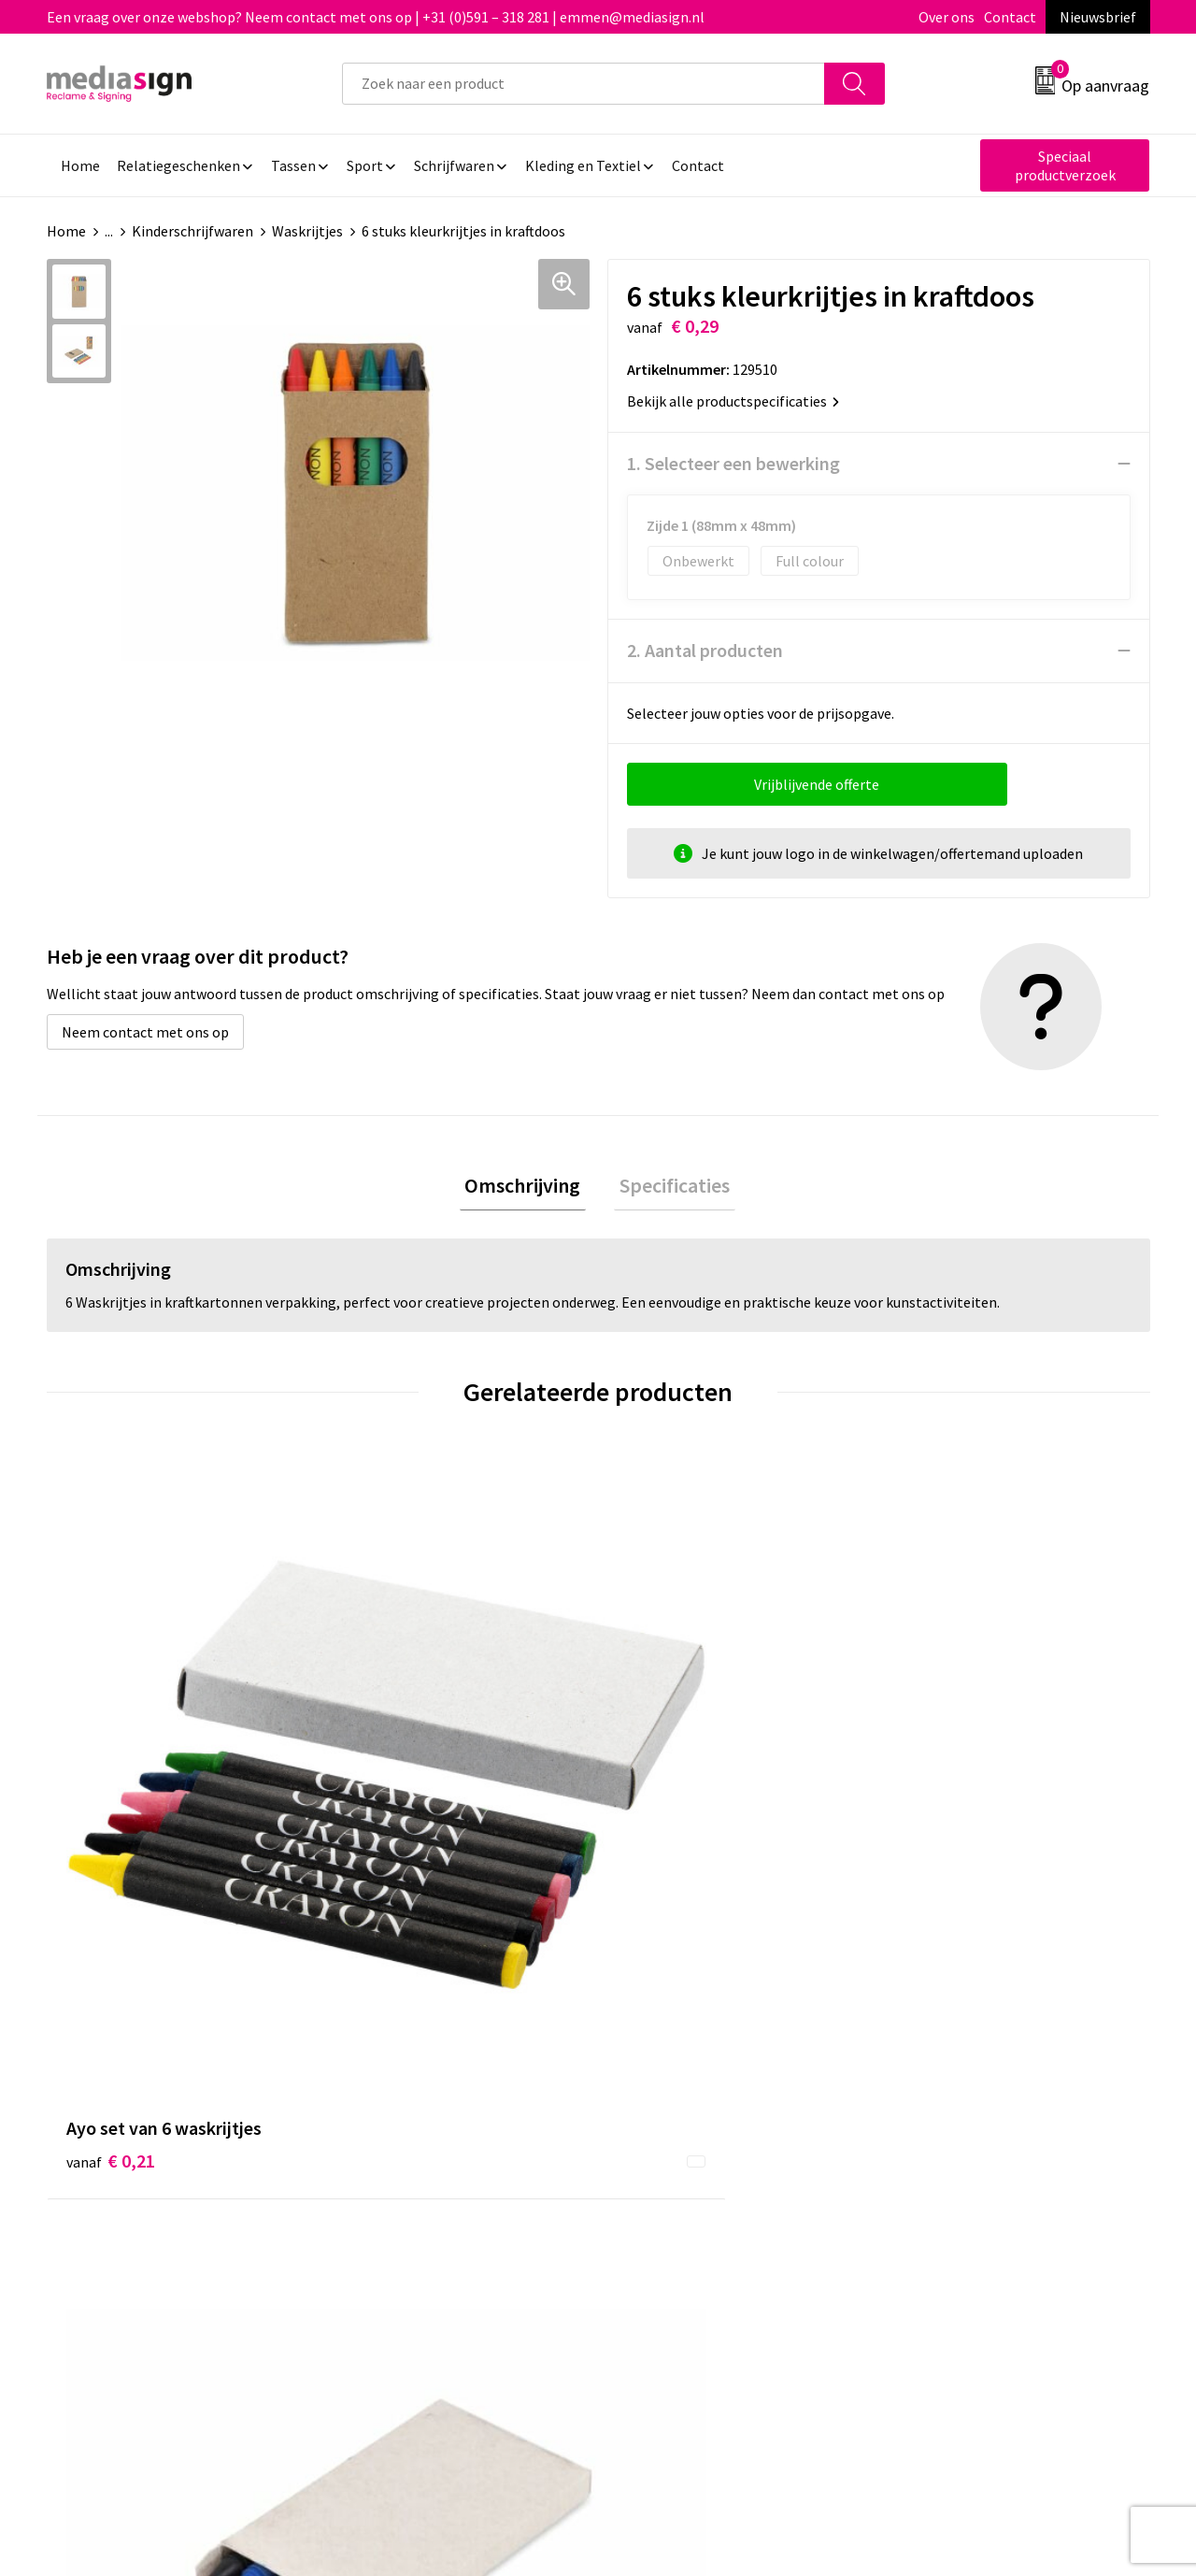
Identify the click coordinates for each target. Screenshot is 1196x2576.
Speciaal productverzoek (1065, 165)
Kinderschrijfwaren (192, 231)
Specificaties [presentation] (669, 1188)
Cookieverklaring (949, 2095)
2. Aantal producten (705, 650)
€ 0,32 (386, 1789)
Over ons (946, 16)
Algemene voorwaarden (970, 2066)
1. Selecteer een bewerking (733, 463)
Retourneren (662, 2123)
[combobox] (583, 84)
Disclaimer (928, 2151)
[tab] (528, 1188)
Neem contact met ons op (145, 1032)
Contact (1010, 16)
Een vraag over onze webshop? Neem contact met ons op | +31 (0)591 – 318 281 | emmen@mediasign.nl (376, 16)
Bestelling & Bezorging (696, 2095)
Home (66, 231)
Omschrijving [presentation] (528, 1188)
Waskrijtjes (307, 231)
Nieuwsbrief (1098, 16)
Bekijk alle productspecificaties (733, 401)
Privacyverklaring (949, 2123)
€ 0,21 (110, 1761)
